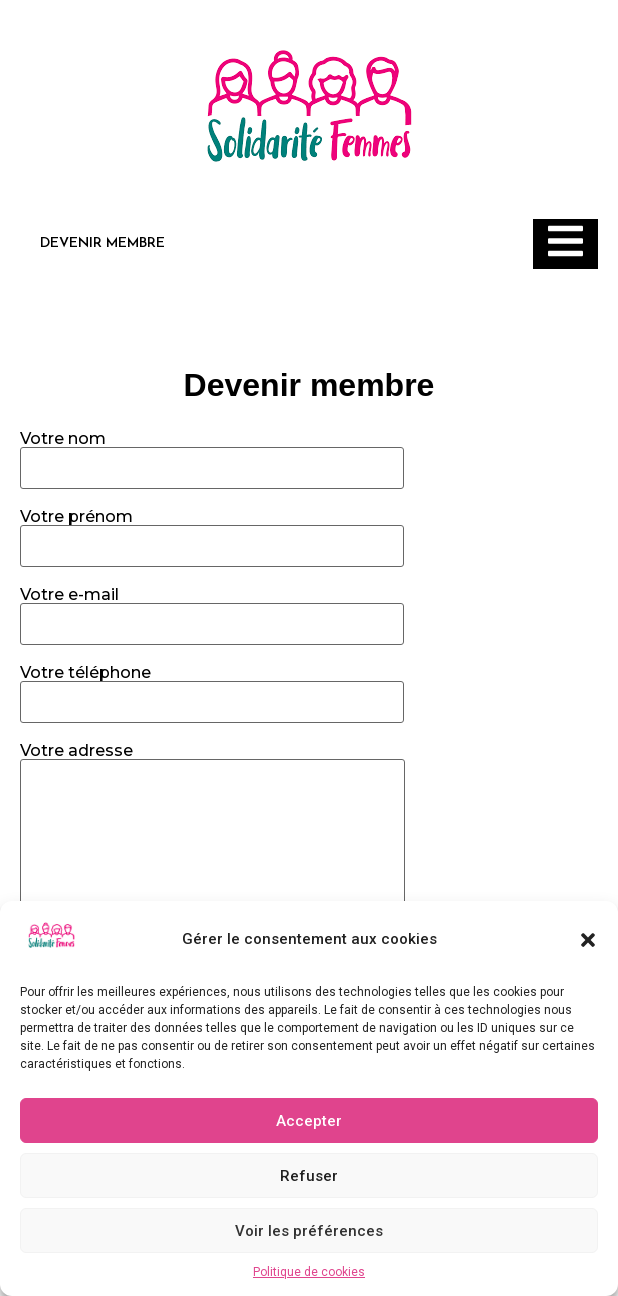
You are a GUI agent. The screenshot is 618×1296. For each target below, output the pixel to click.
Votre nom (212, 454)
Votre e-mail (212, 610)
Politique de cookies (309, 1272)
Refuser (309, 1176)
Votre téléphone (212, 688)
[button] (588, 940)
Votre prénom (212, 532)
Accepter (309, 1121)
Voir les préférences (309, 1231)
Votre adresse (212, 881)
